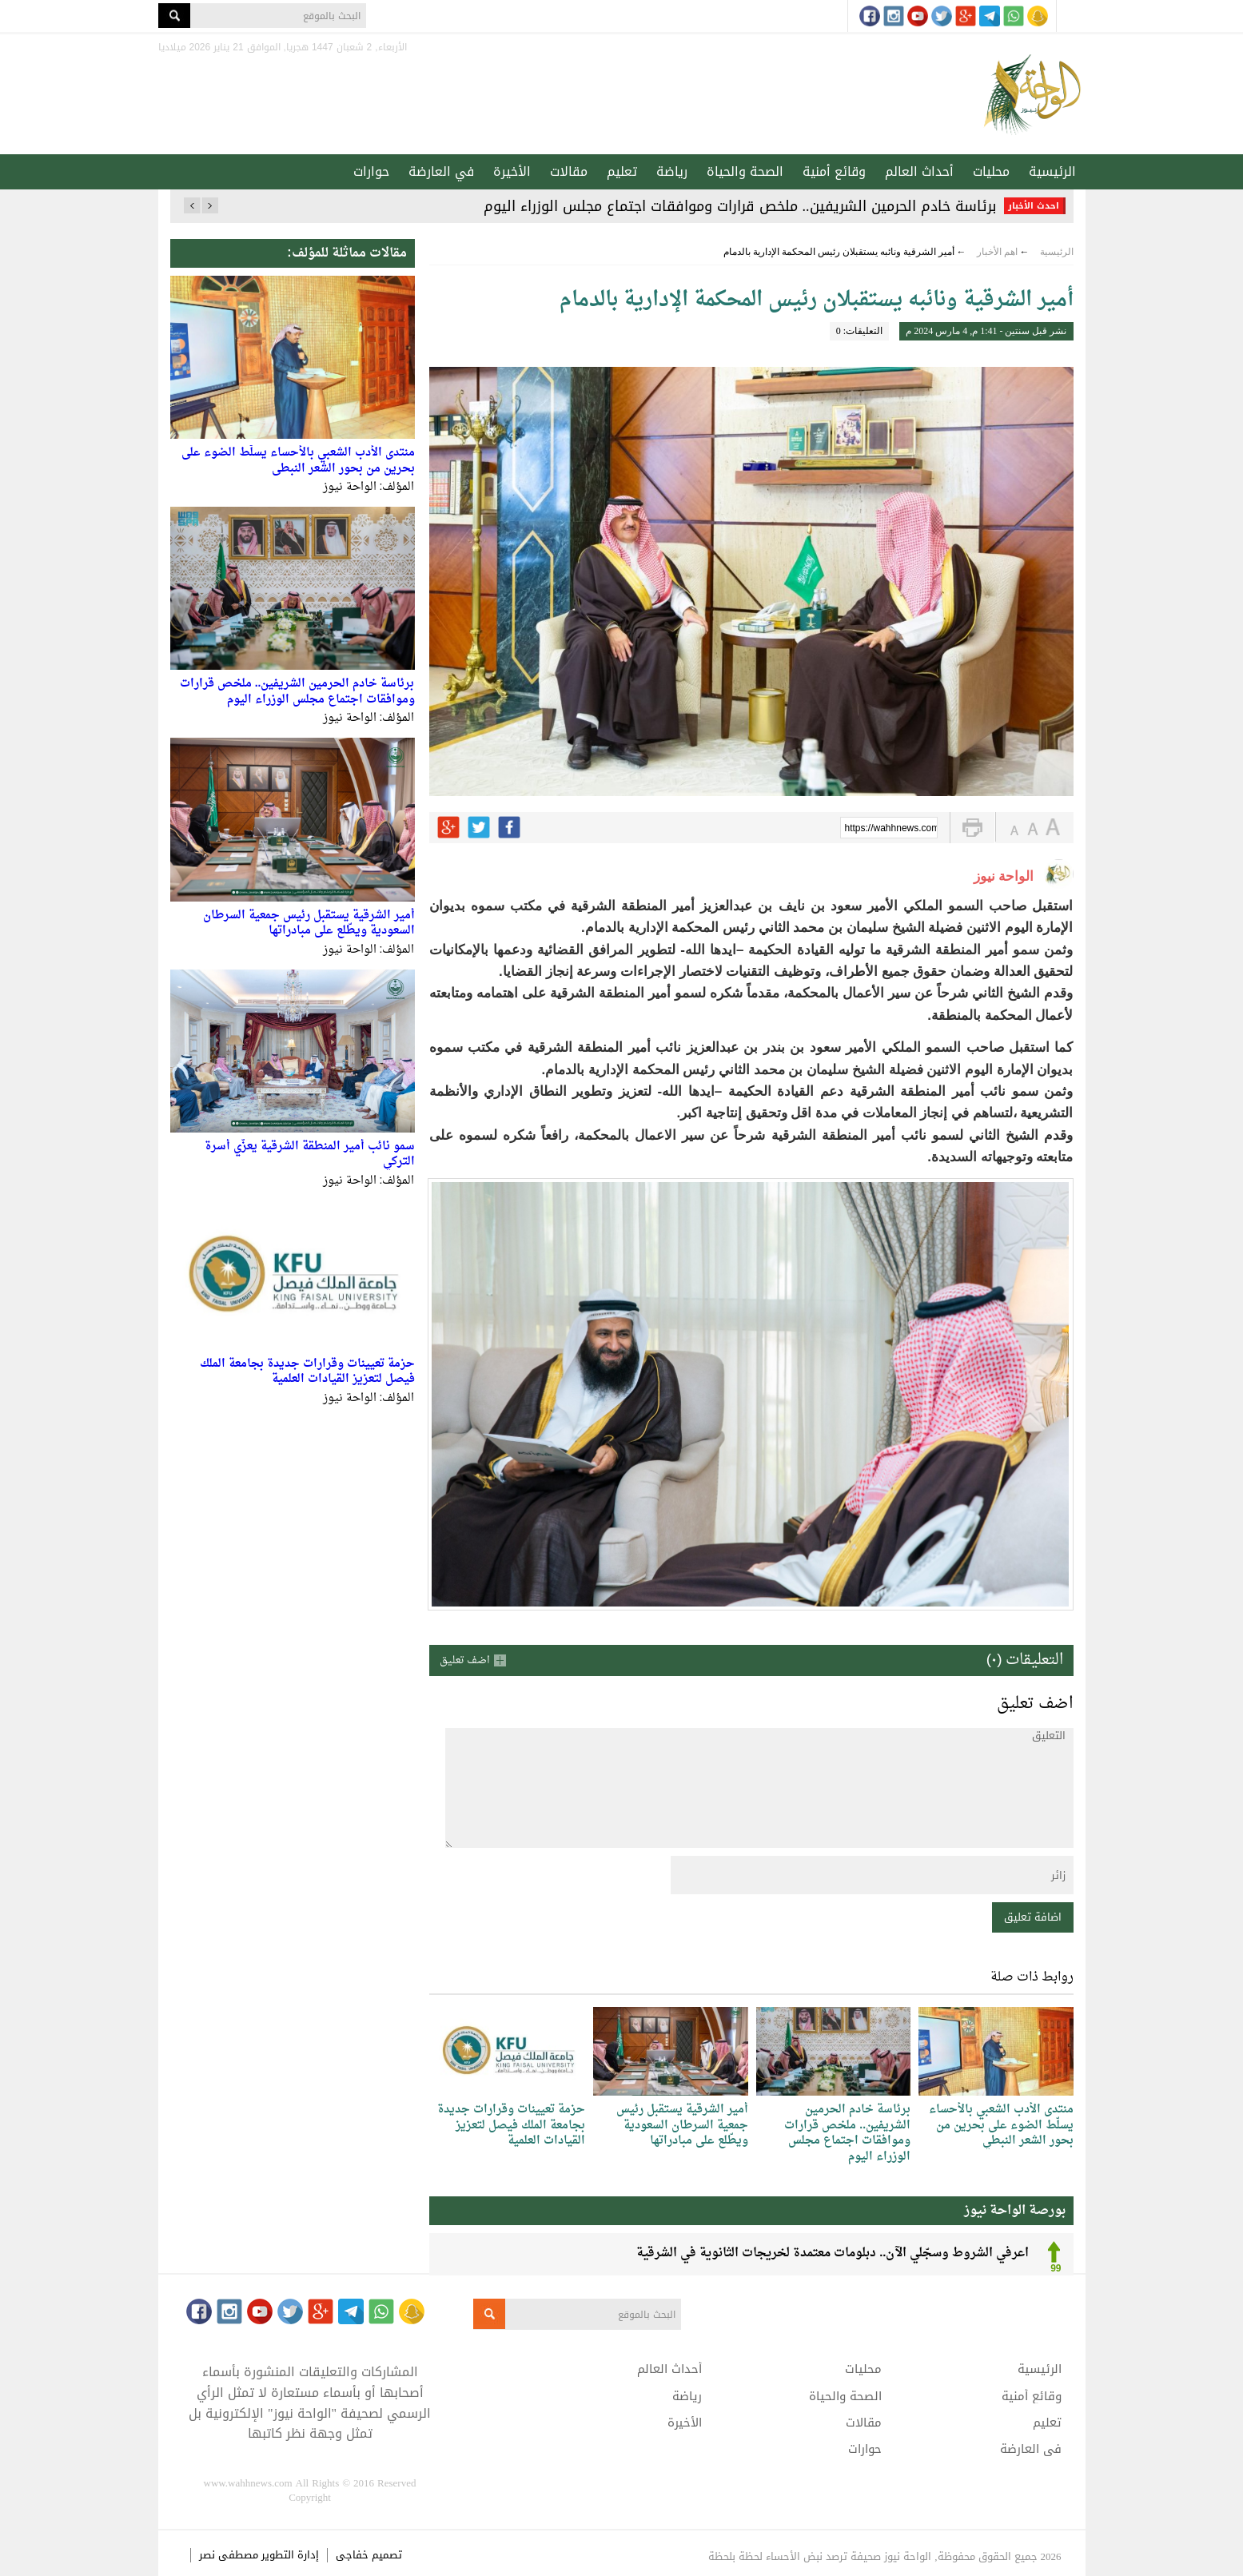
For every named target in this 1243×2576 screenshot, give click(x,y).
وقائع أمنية (834, 171)
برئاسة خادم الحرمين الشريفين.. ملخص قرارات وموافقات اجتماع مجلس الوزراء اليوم (740, 206)
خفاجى (352, 2555)
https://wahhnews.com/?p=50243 (891, 829)
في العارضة (441, 171)
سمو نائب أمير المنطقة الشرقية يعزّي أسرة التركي (310, 1154)
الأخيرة (512, 171)
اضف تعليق (465, 1660)
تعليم (622, 171)
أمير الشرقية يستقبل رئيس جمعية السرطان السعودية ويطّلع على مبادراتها (309, 923)
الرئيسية (1052, 171)
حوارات (371, 171)
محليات (991, 171)
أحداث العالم (919, 171)
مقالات (569, 171)
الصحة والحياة (745, 171)
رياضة (671, 171)
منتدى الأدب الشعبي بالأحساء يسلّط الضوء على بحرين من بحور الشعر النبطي (298, 461)
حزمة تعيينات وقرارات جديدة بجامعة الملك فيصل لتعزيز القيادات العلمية (307, 1372)
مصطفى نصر (230, 2555)
